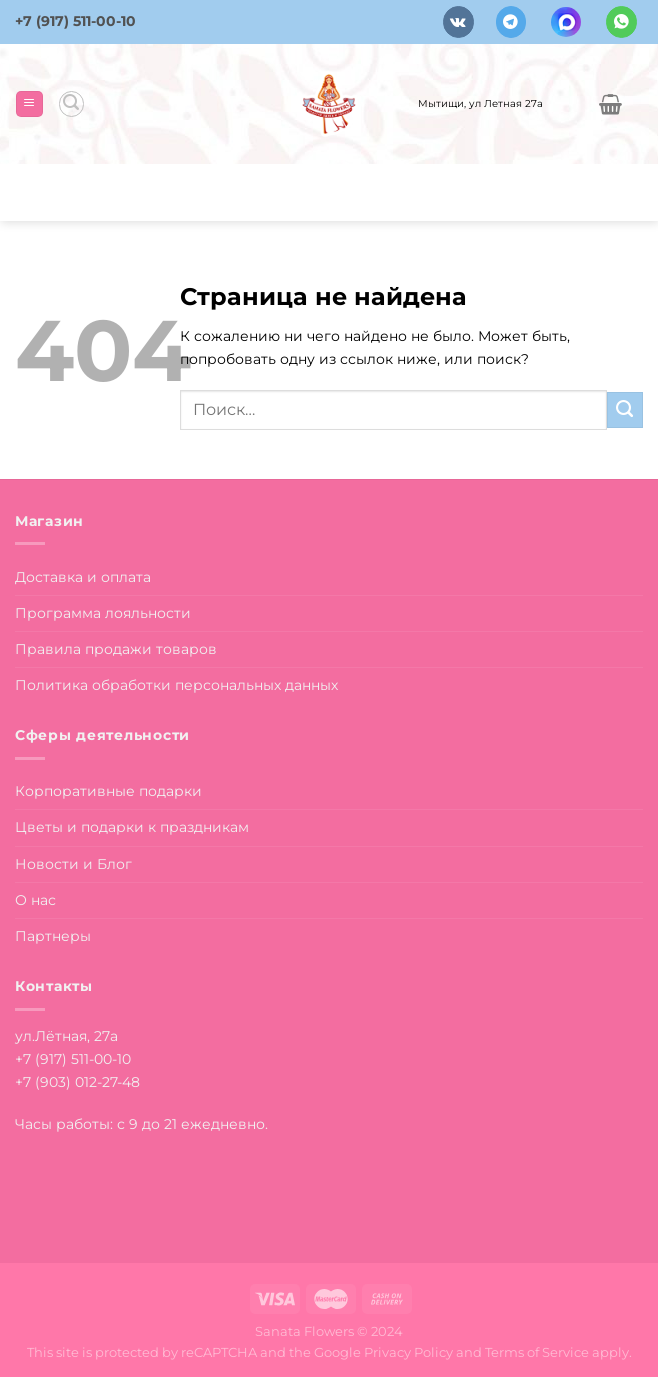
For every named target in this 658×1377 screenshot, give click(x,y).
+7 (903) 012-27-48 (77, 1082)
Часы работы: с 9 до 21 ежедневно (140, 1124)
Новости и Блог (73, 864)
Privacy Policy (408, 1352)
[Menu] (29, 104)
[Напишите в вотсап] (621, 21)
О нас (35, 900)
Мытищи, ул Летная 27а (480, 103)
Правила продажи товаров (116, 649)
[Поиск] (71, 103)
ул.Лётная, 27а (66, 1036)
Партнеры (53, 936)
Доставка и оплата (83, 577)
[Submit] (625, 410)
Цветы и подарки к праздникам (132, 827)
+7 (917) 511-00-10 (75, 21)
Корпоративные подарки (108, 791)
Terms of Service (537, 1352)
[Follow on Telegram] (511, 21)
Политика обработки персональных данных (176, 685)
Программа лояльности (103, 613)
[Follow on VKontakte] (458, 21)
